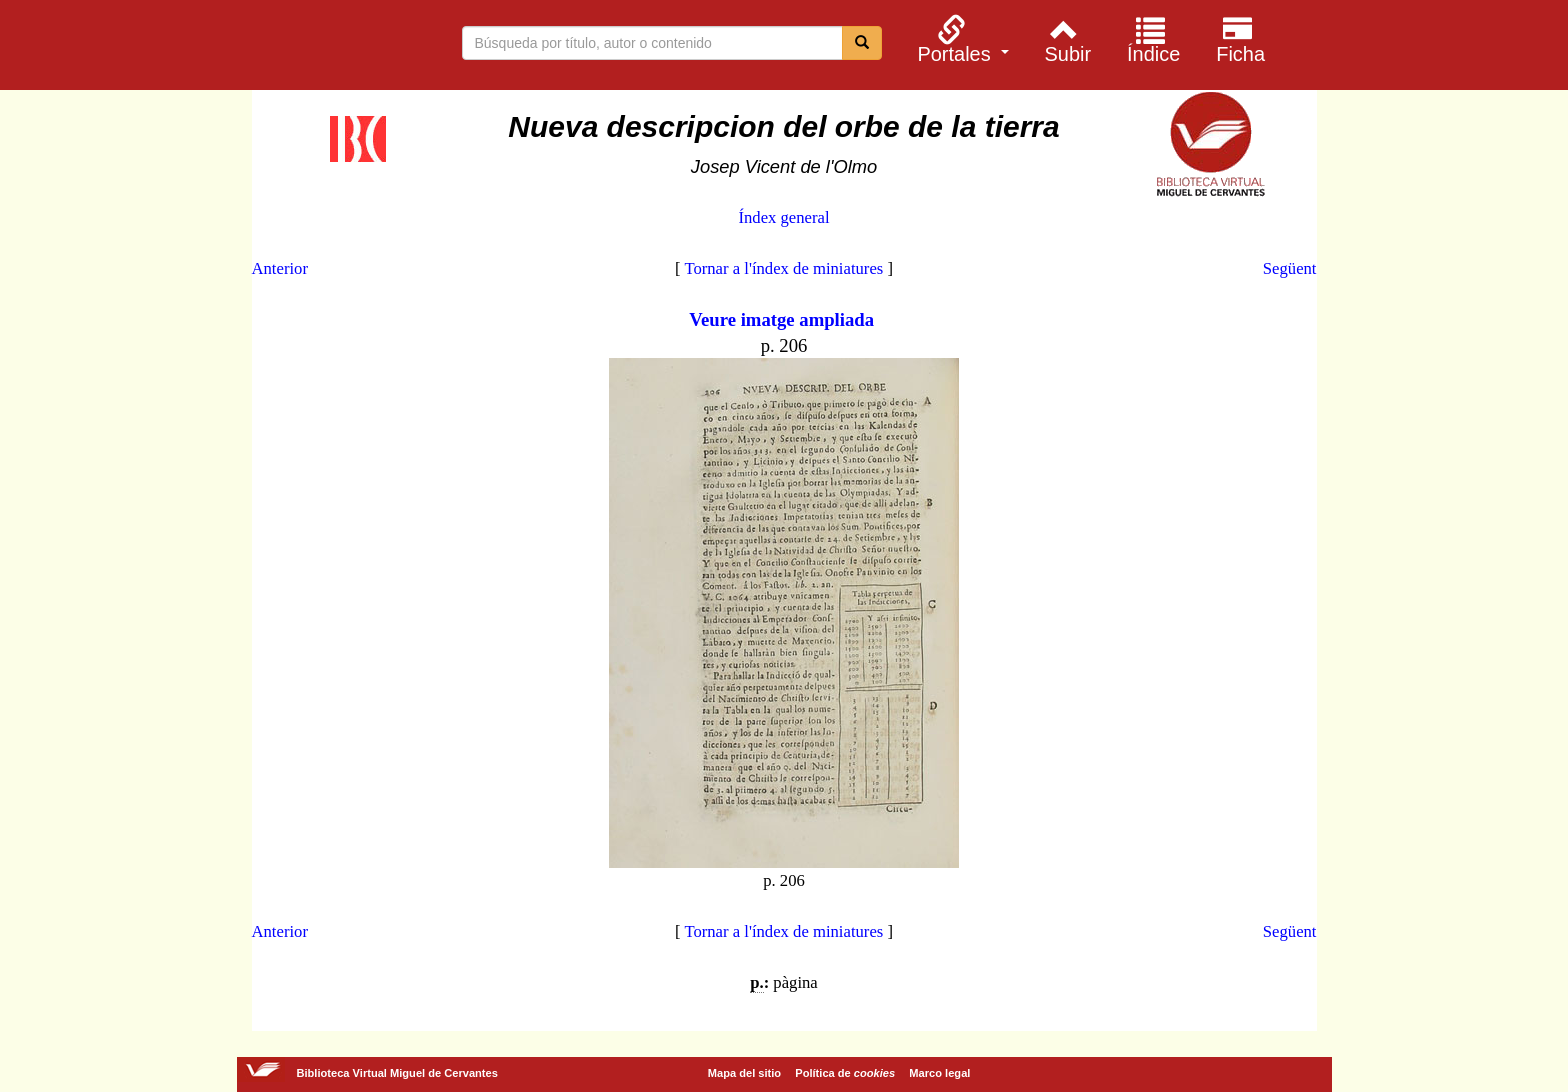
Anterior (280, 268)
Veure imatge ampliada (781, 319)
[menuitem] (960, 39)
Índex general (783, 217)
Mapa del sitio (744, 1073)
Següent (1290, 268)
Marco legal (939, 1073)
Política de (845, 1073)
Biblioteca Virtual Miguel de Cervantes (263, 48)
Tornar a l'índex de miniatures (783, 268)
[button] (960, 39)
